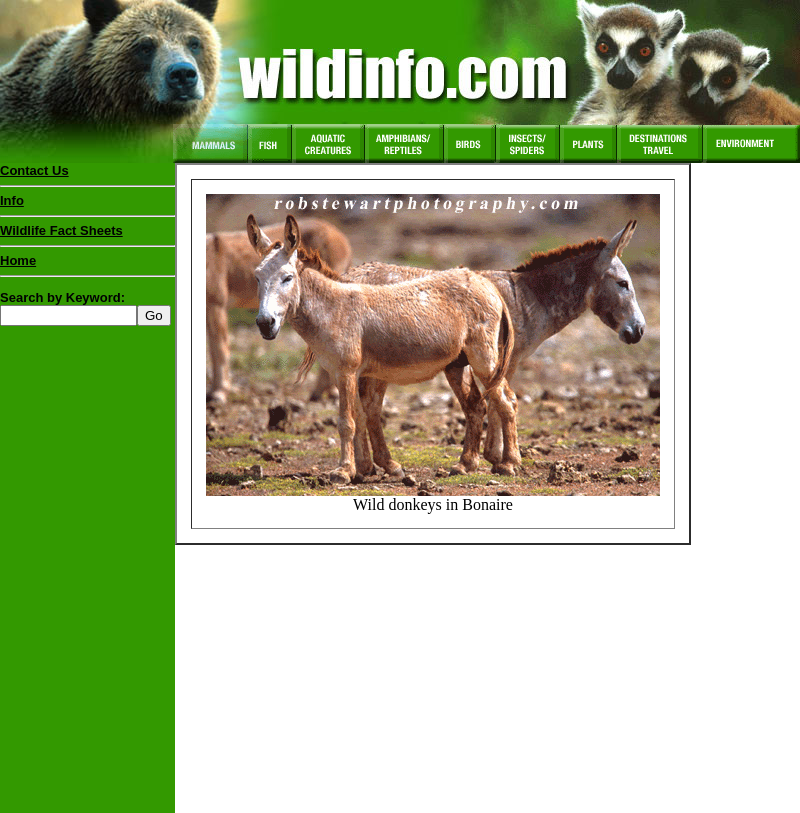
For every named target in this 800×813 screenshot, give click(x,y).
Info (12, 200)
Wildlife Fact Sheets (87, 235)
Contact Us (34, 170)
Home (18, 260)
